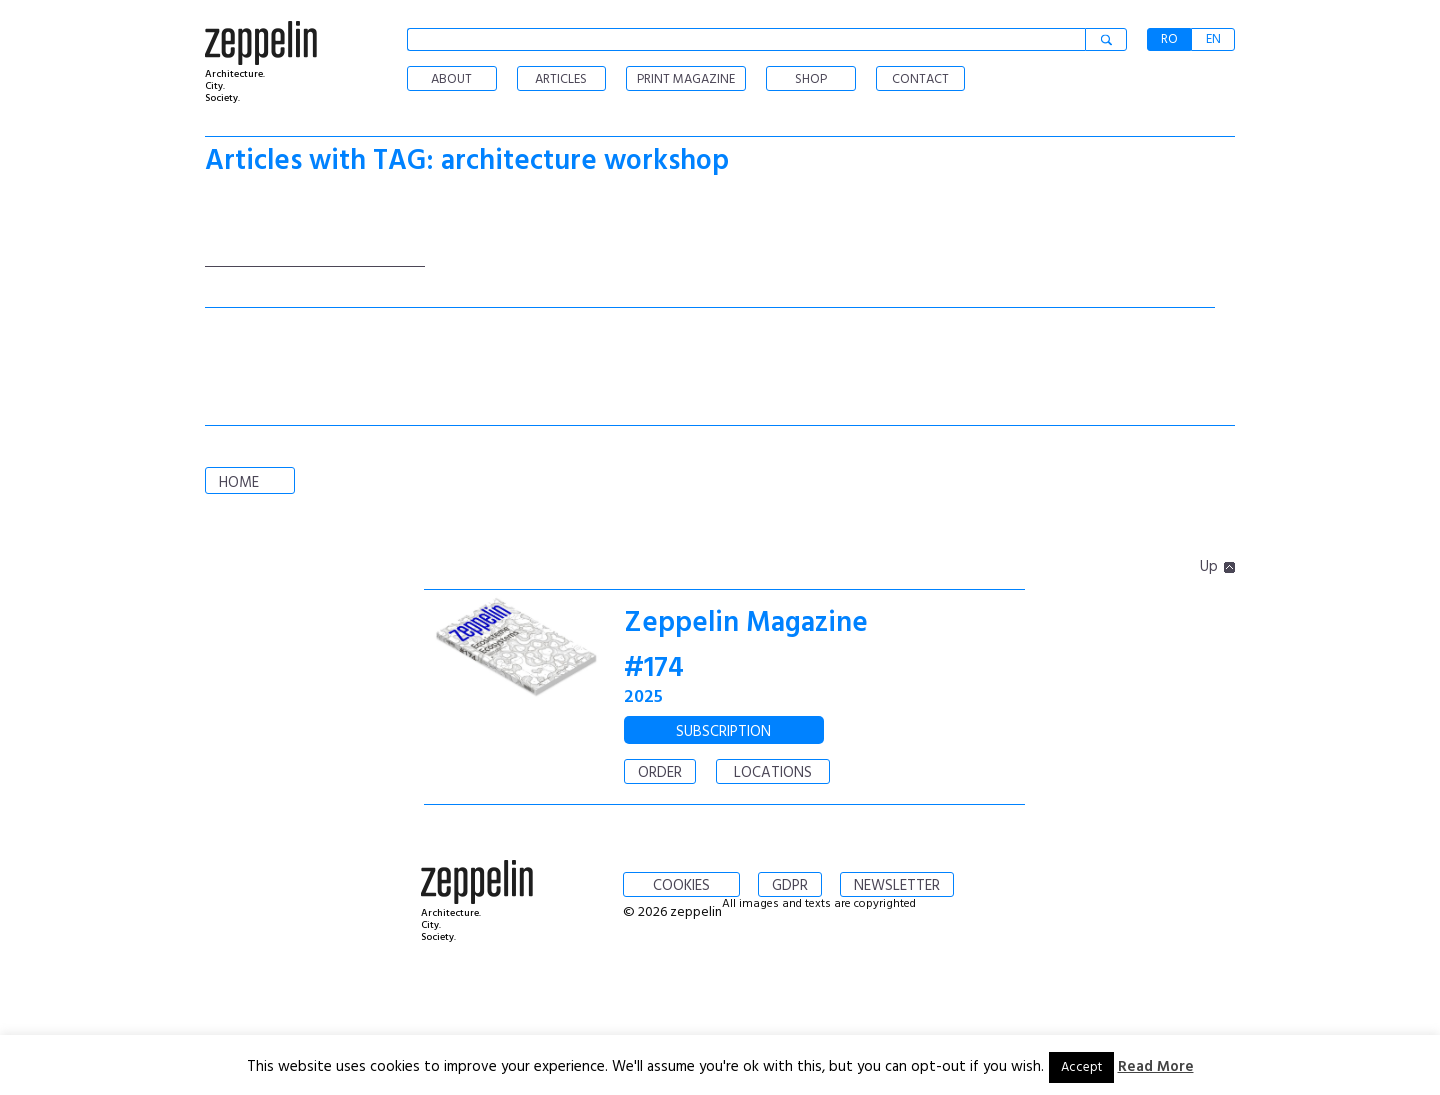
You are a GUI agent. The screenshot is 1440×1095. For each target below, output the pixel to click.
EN (1213, 39)
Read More (1156, 1067)
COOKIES (681, 886)
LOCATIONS (773, 773)
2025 (643, 697)
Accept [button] (1081, 1067)
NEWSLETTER (897, 886)
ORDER (660, 773)
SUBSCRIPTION (723, 732)
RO (1169, 39)
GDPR (790, 886)
